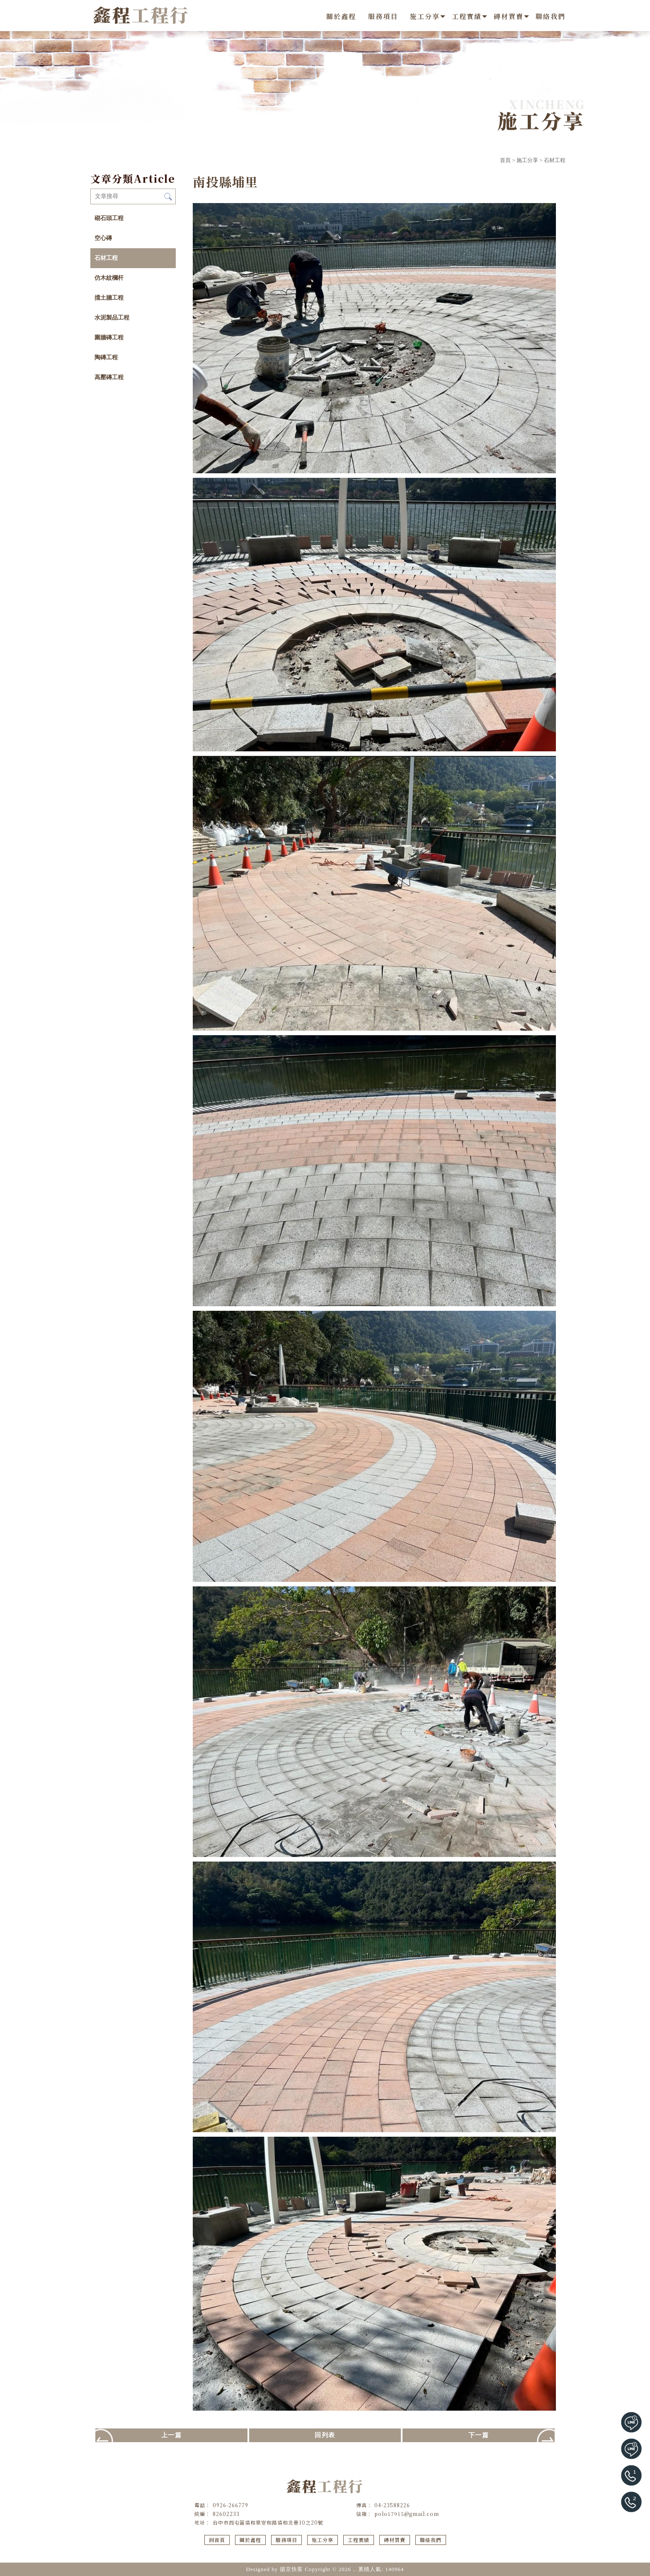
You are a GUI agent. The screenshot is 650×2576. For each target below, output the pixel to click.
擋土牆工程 (109, 298)
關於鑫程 (341, 16)
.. (355, 2569)
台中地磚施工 (385, 2552)
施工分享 (425, 16)
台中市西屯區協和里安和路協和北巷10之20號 (268, 2522)
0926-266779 (230, 2504)
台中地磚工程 (289, 2552)
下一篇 (478, 2435)
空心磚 (103, 238)
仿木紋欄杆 (109, 278)
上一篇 (171, 2435)
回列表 (325, 2435)
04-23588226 (392, 2504)
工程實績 (467, 16)
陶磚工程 (106, 357)
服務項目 (383, 16)
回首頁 (217, 2539)
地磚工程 (260, 2552)
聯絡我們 (550, 16)
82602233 (226, 2513)
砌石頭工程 (109, 218)
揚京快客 (291, 2569)
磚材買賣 (509, 16)
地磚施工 (356, 2552)
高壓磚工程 (109, 377)
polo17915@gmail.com (406, 2513)
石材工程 (554, 160)
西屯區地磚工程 (325, 2552)
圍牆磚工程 (109, 337)
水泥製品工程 (112, 318)
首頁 (505, 160)
